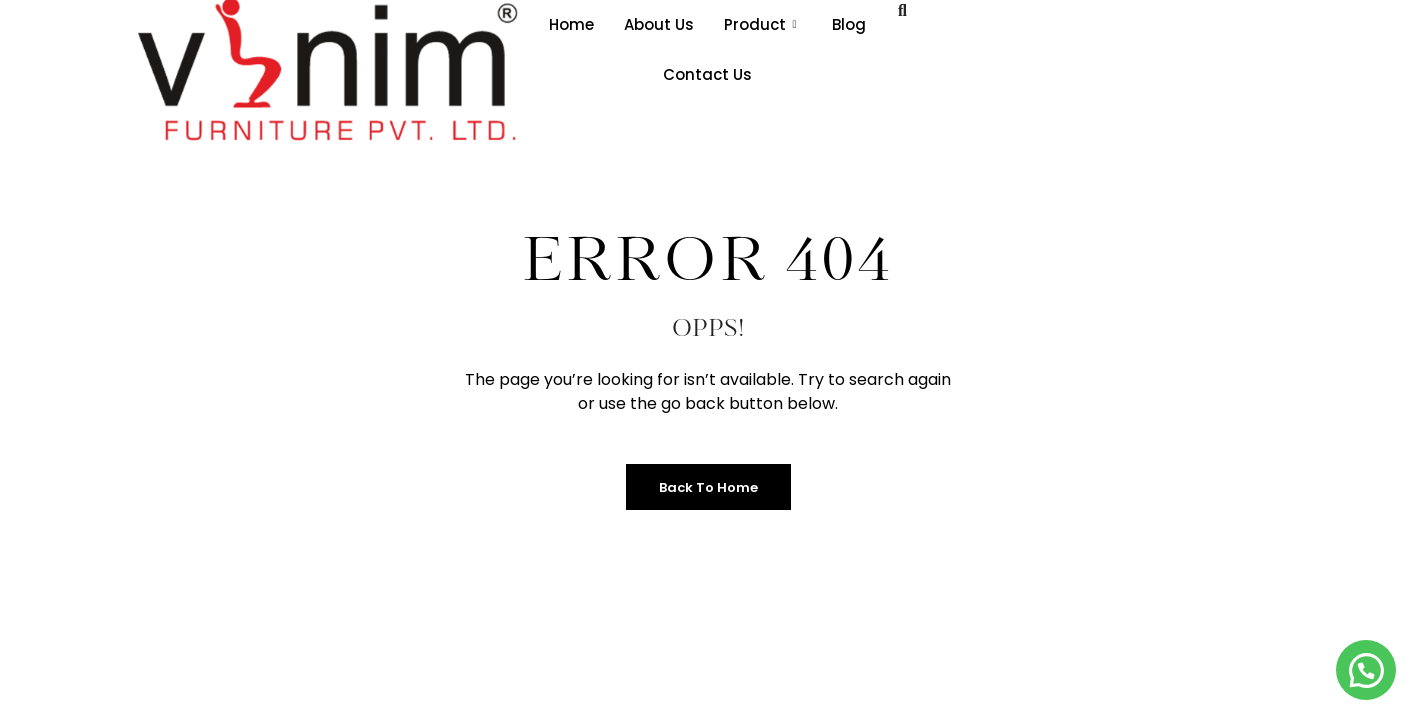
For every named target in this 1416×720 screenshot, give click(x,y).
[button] (1366, 670)
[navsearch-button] (902, 11)
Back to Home (708, 487)
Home (571, 24)
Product (760, 24)
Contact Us (707, 74)
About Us (659, 24)
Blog (849, 24)
